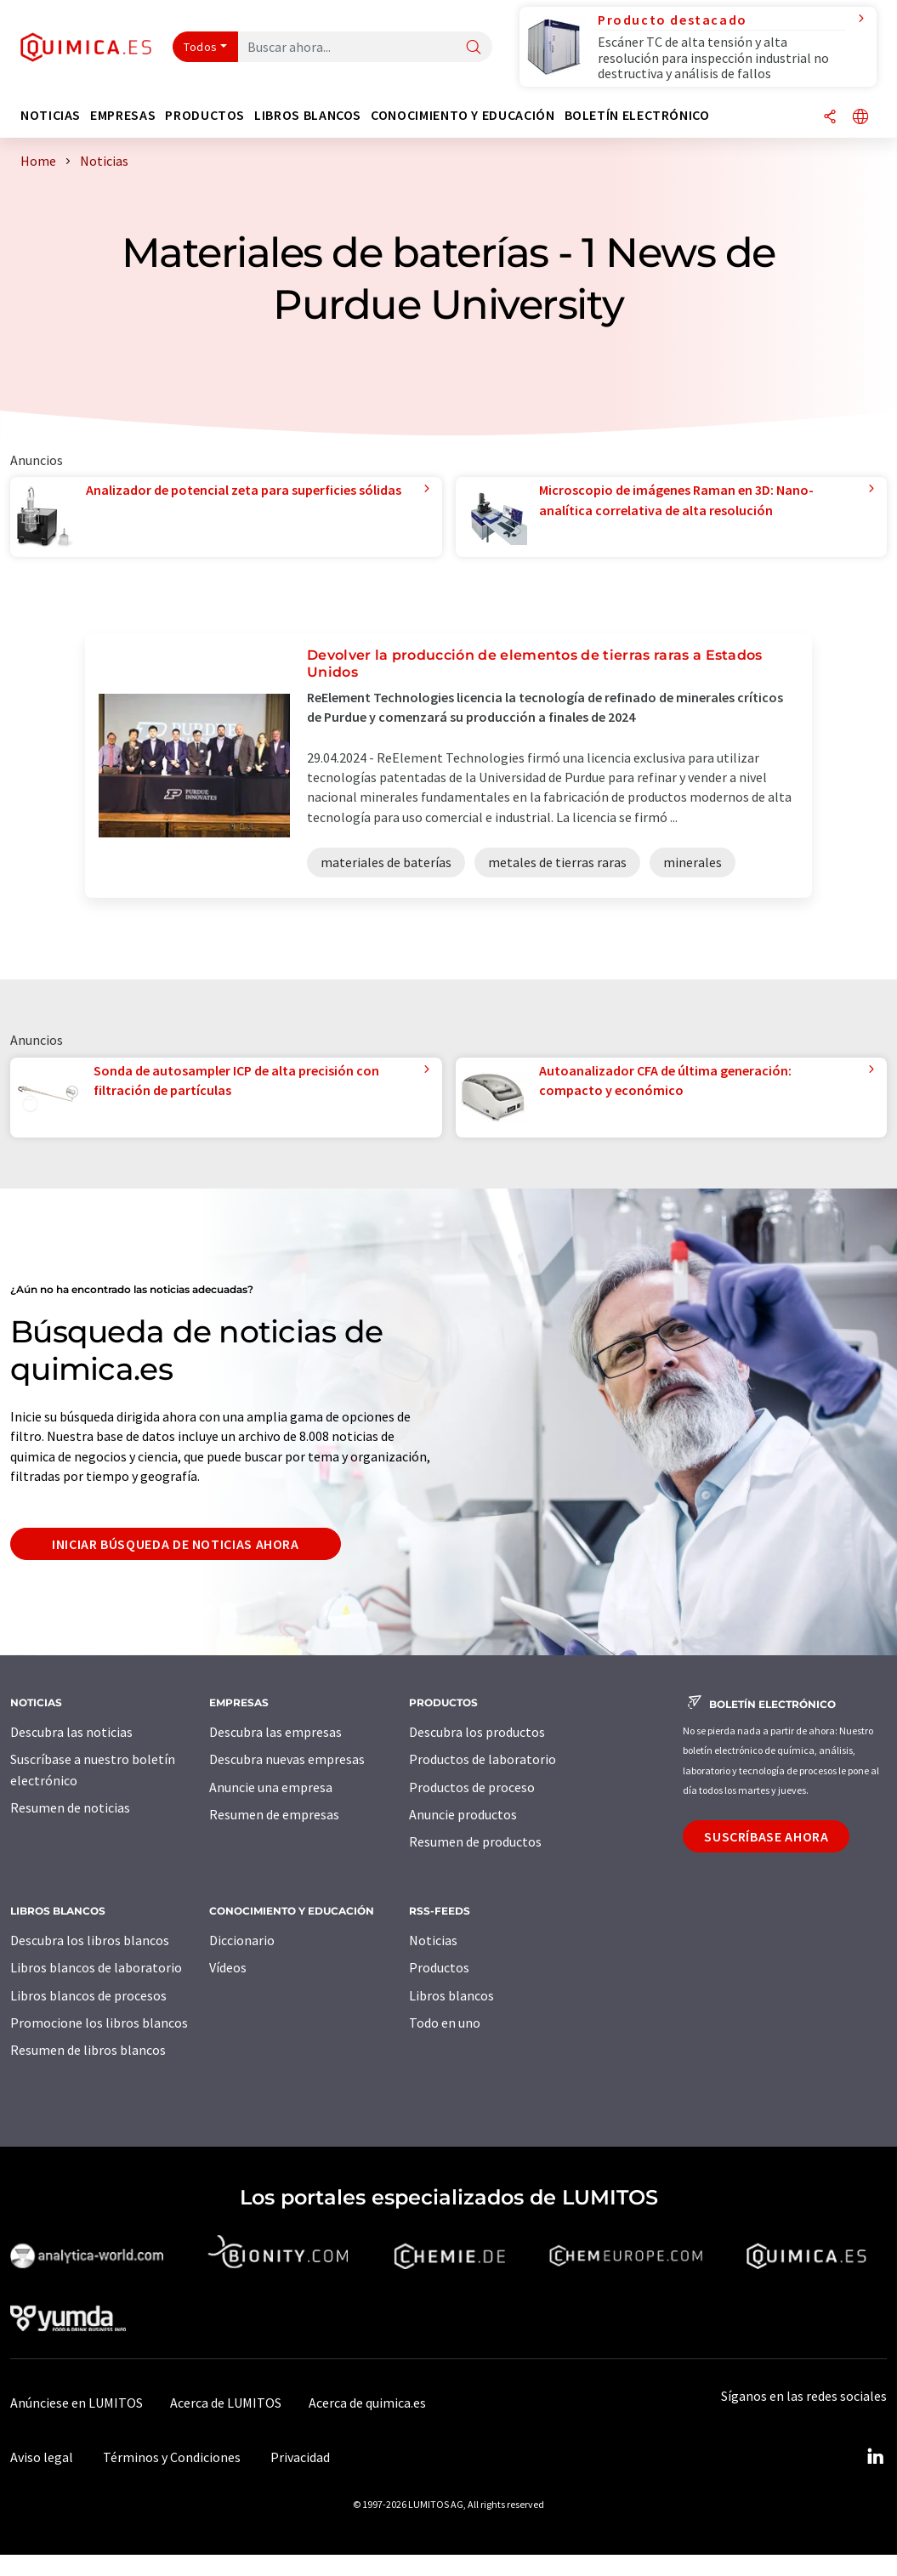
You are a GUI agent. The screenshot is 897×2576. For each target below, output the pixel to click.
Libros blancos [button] (307, 115)
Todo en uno (444, 2022)
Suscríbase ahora (766, 1836)
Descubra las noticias (71, 1731)
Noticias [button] (50, 115)
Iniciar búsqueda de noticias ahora (175, 1543)
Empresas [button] (123, 115)
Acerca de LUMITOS (225, 2402)
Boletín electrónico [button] (637, 115)
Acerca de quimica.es (367, 2402)
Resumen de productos (475, 1841)
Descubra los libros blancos (89, 1940)
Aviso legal (41, 2456)
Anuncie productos (463, 1814)
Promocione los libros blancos (99, 2022)
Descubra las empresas (275, 1731)
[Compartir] (830, 118)
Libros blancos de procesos (88, 1995)
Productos (439, 1967)
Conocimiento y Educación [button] (462, 115)
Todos (201, 46)
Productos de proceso (472, 1787)
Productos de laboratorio (482, 1758)
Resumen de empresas (274, 1814)
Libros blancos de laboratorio (96, 1967)
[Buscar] (473, 48)
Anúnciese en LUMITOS (76, 2402)
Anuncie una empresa (270, 1787)
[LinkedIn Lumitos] (875, 2456)
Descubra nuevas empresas (287, 1758)
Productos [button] (205, 115)
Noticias (433, 1940)
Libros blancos (451, 1995)
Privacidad (300, 2456)
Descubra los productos (477, 1731)
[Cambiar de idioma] (860, 118)
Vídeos (228, 1967)
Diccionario (242, 1940)
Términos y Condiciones (172, 2456)
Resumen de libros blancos (88, 2049)
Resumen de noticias (70, 1807)
